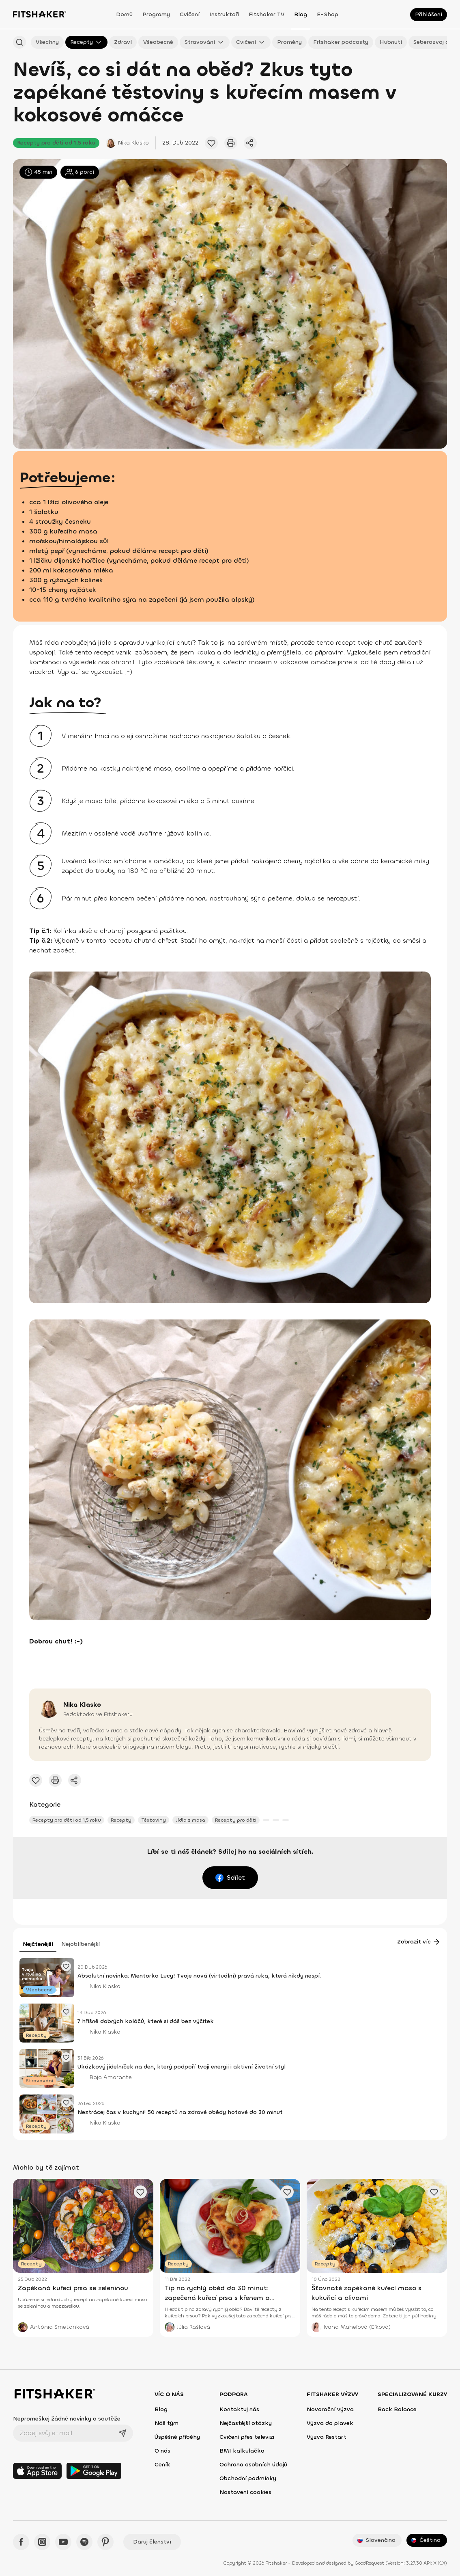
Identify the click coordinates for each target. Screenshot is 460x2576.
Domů (124, 14)
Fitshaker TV (266, 14)
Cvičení (190, 14)
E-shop (327, 14)
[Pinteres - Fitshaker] (105, 2542)
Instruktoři (224, 14)
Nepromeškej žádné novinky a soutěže (66, 2419)
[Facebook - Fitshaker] (21, 2542)
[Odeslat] (122, 2433)
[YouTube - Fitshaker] (63, 2542)
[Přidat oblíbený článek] (211, 142)
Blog (300, 14)
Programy (156, 14)
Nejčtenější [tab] (38, 1944)
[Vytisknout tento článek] (230, 142)
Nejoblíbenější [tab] (80, 1944)
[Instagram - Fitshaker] (42, 2542)
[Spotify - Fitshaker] (84, 2542)
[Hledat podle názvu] (19, 42)
